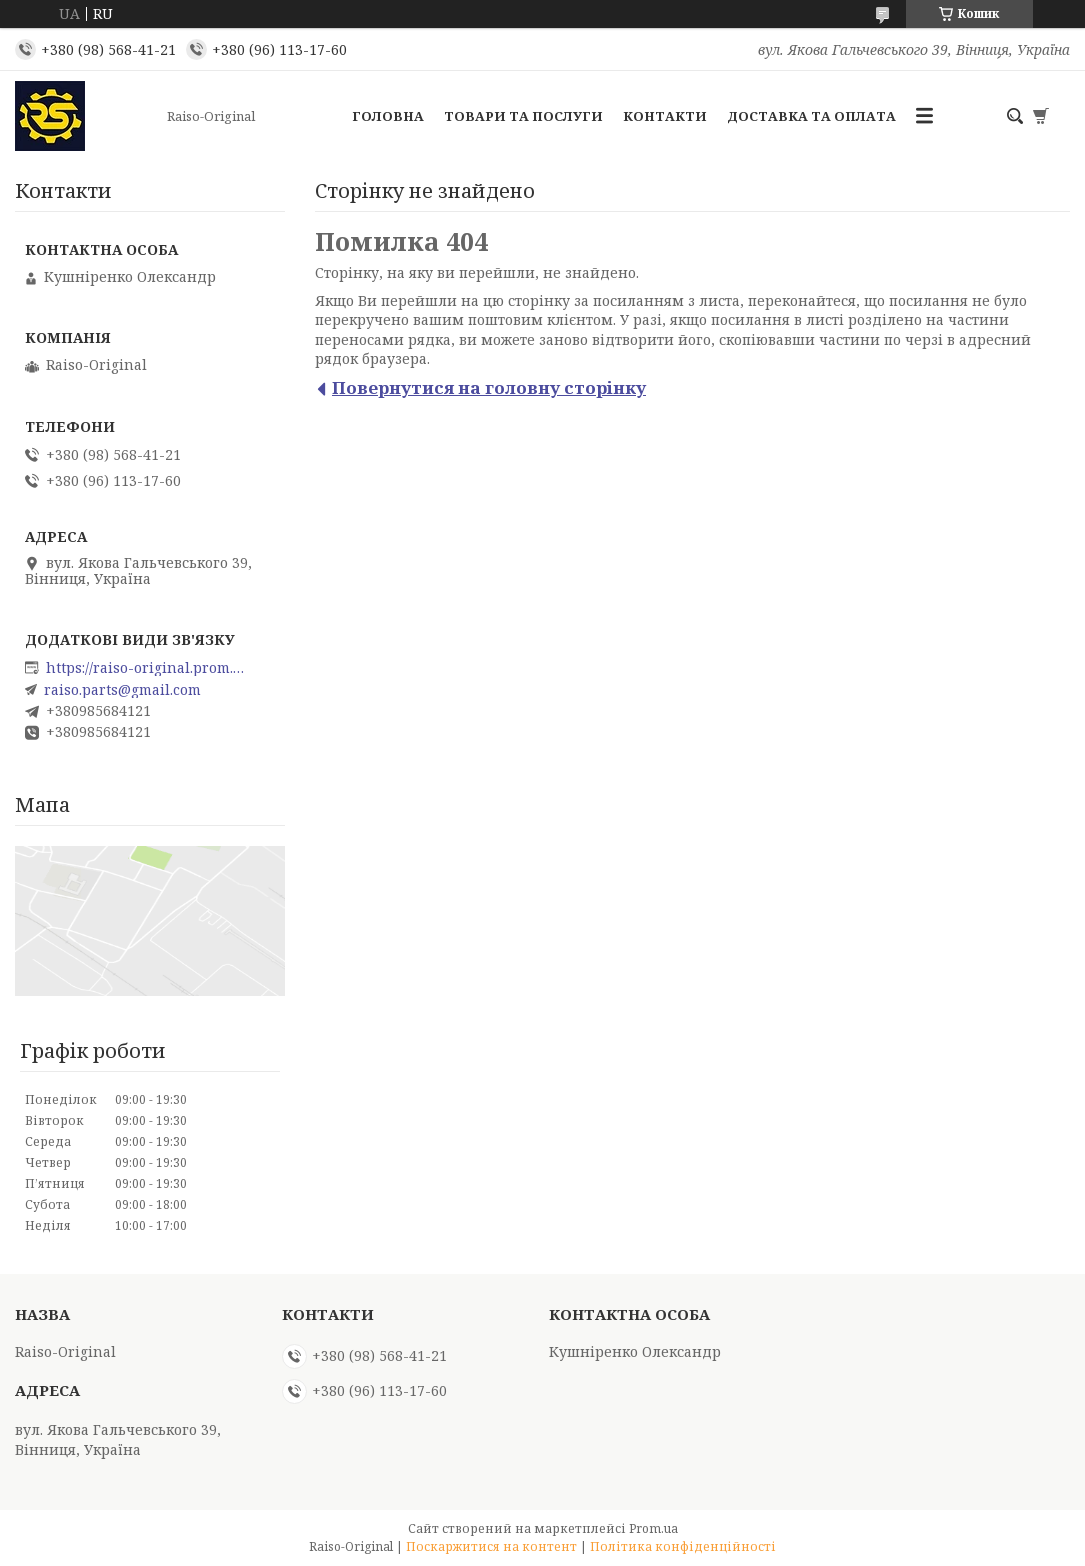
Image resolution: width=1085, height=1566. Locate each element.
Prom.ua (653, 1528)
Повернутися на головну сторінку (489, 387)
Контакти (665, 116)
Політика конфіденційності (683, 1546)
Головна (388, 116)
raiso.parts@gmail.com (122, 690)
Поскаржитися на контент (491, 1546)
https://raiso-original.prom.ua (146, 668)
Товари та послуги (523, 116)
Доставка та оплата (811, 116)
